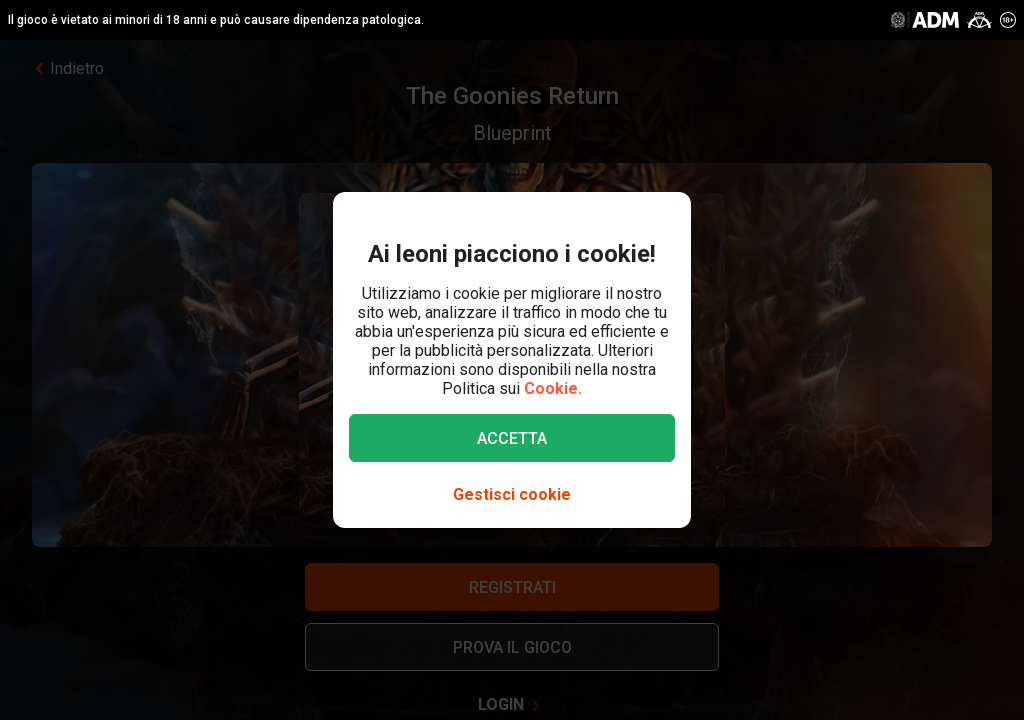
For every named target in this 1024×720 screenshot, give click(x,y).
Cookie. (553, 388)
